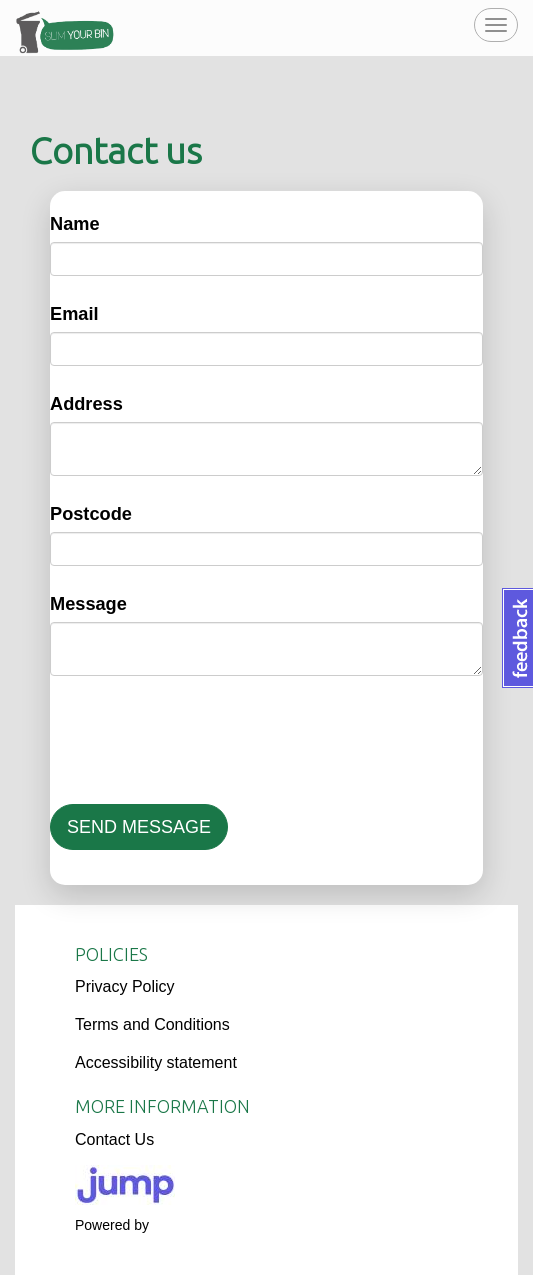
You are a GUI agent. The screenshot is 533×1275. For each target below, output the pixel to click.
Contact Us (114, 1139)
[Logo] (266, 1185)
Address (86, 404)
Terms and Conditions (152, 1024)
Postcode (91, 514)
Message (88, 604)
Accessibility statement (156, 1062)
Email (74, 314)
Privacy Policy (125, 986)
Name (75, 224)
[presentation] (202, 740)
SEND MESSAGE (139, 827)
